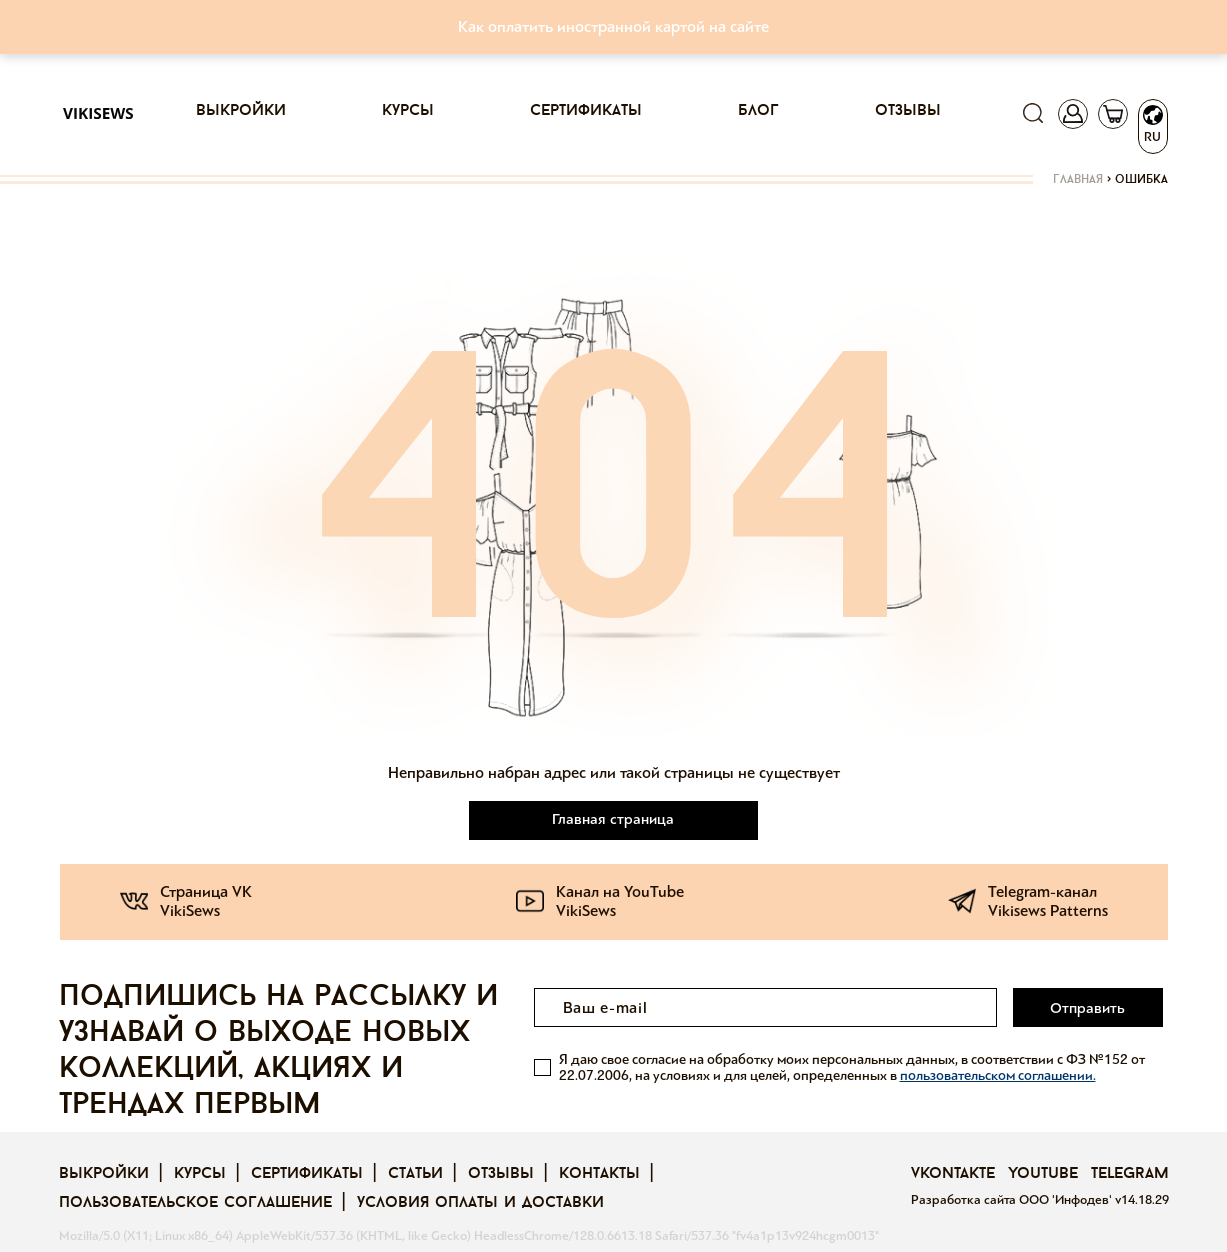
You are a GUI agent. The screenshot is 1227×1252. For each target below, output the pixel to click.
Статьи (415, 1174)
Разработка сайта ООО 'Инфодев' (1013, 1200)
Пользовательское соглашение (195, 1203)
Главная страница (614, 819)
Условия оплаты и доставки (480, 1203)
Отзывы (908, 111)
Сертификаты (586, 111)
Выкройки (241, 111)
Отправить (1088, 1008)
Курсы (408, 111)
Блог (758, 111)
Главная (1078, 180)
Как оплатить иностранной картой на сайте (613, 26)
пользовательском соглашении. (998, 1074)
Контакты (599, 1174)
